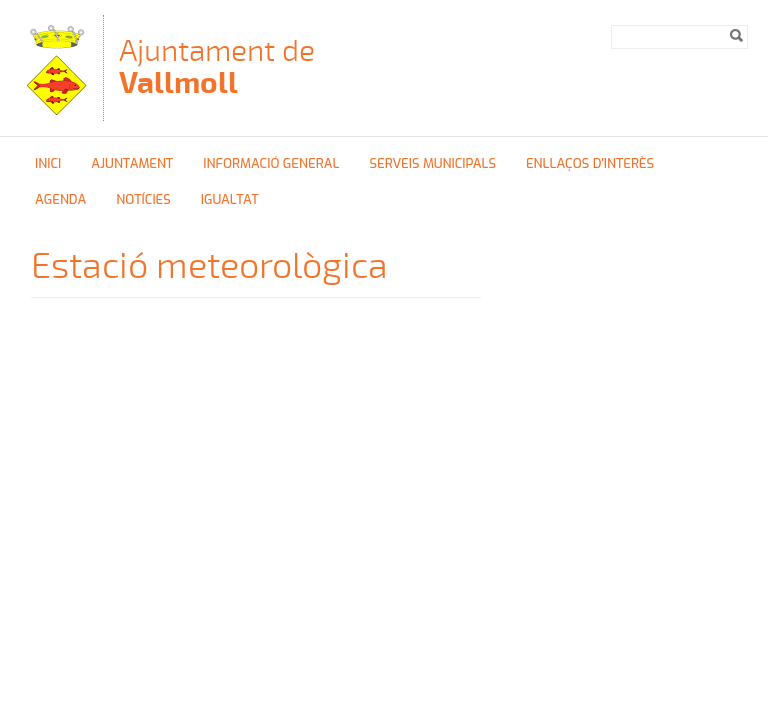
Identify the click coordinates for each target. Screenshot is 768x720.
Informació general (271, 163)
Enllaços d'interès (590, 163)
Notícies (143, 199)
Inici (48, 163)
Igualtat (230, 199)
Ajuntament (132, 163)
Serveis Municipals (432, 163)
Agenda (60, 199)
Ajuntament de (217, 66)
